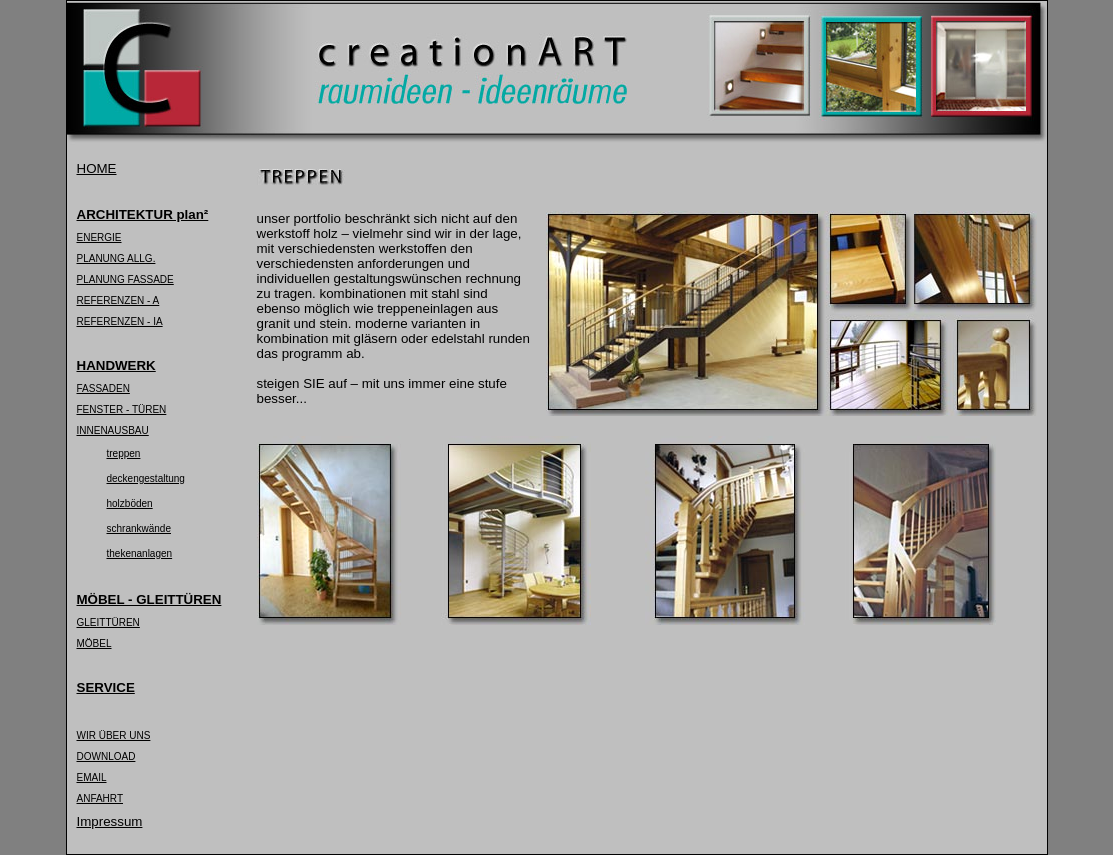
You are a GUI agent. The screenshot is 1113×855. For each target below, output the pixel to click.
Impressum (110, 821)
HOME (97, 168)
